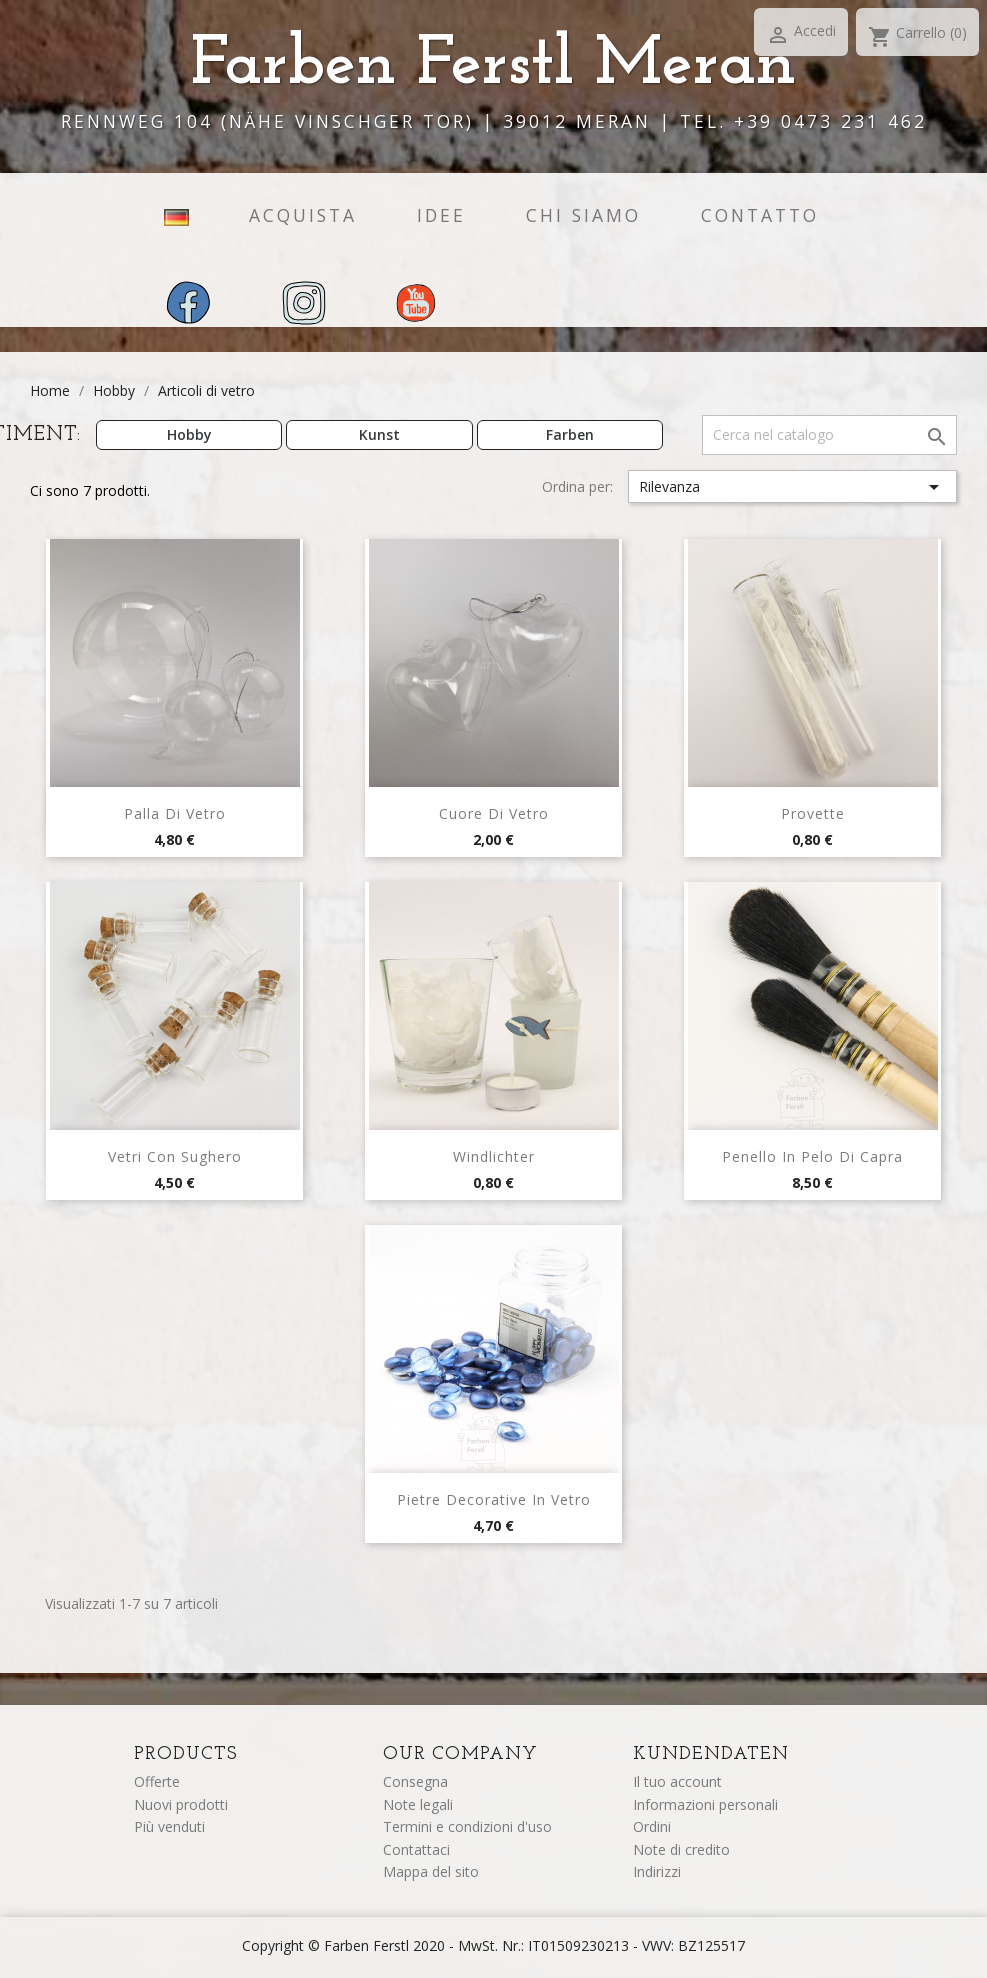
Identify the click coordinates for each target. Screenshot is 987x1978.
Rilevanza (793, 487)
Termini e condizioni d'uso (467, 1826)
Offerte (157, 1781)
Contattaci (416, 1849)
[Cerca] (829, 435)
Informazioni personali (705, 1804)
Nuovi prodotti (181, 1804)
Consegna (415, 1781)
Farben (570, 434)
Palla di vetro (175, 813)
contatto (760, 215)
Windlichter (494, 1156)
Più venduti (169, 1826)
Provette (813, 813)
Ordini (652, 1826)
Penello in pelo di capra (812, 1156)
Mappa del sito (431, 1871)
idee (441, 215)
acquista (303, 215)
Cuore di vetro (494, 813)
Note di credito (681, 1849)
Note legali (418, 1804)
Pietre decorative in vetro (494, 1499)
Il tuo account (677, 1781)
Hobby (189, 434)
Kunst (379, 434)
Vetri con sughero (175, 1156)
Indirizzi (657, 1871)
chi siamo (583, 215)
